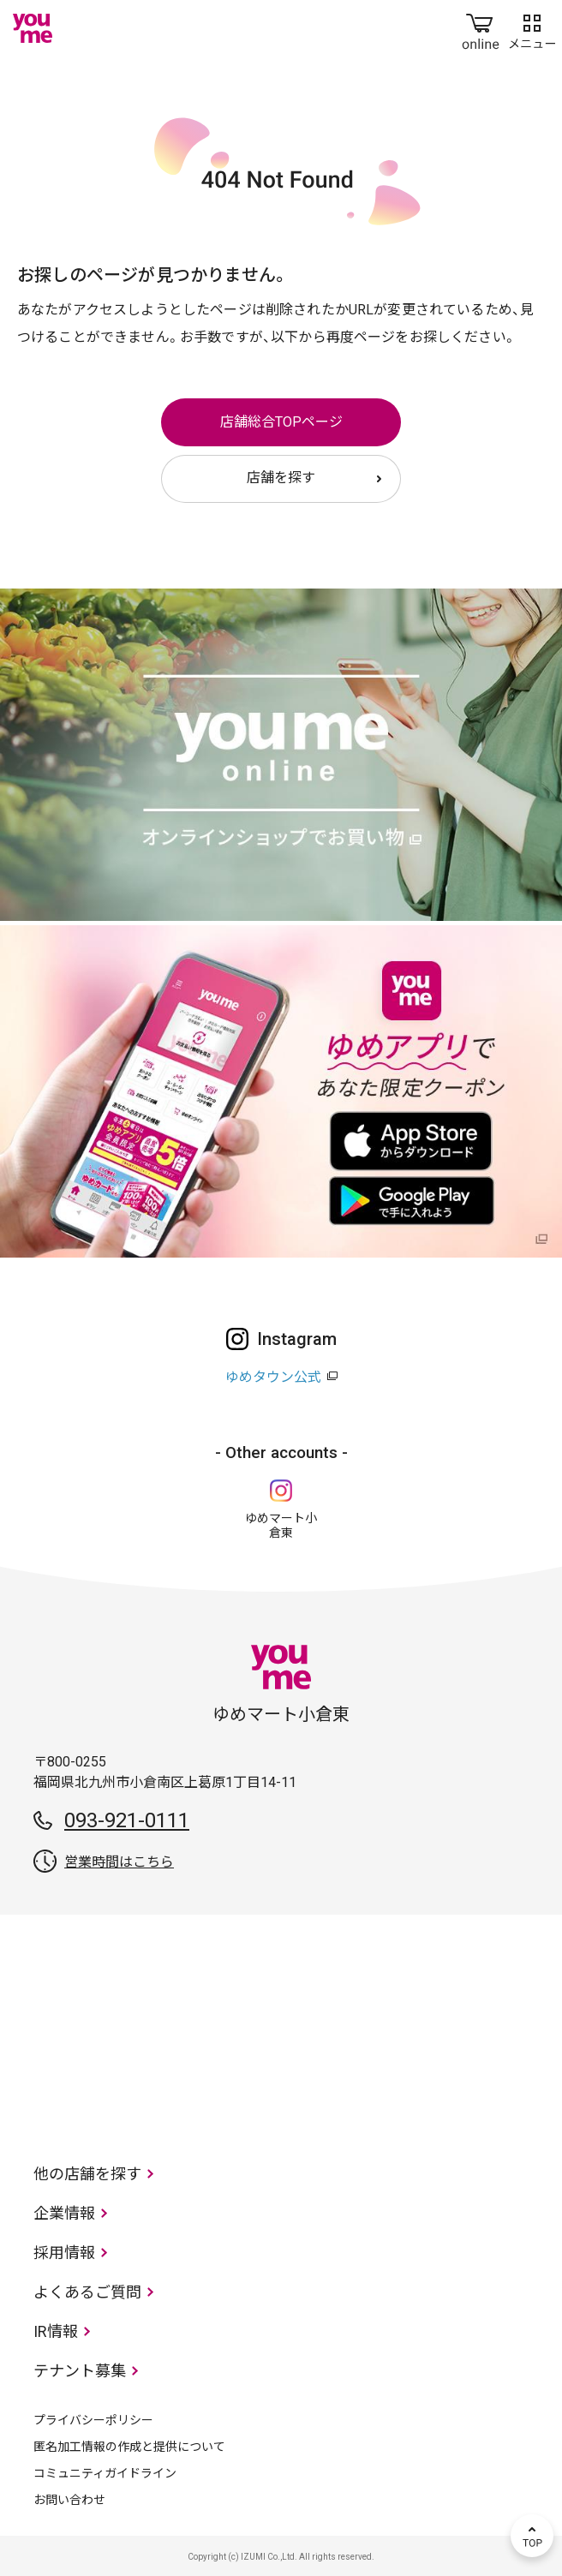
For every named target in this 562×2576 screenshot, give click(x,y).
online (480, 28)
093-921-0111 (126, 1820)
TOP (532, 2535)
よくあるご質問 (87, 2292)
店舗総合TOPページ (281, 422)
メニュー (532, 28)
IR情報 (55, 2331)
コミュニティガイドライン (104, 2473)
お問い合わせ (69, 2500)
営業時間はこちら (119, 1862)
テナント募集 (79, 2371)
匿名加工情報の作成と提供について (129, 2446)
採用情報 (64, 2253)
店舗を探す (281, 477)
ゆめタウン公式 (273, 1377)
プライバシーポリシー (93, 2420)
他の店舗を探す (87, 2174)
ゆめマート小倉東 (281, 1525)
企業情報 (64, 2213)
